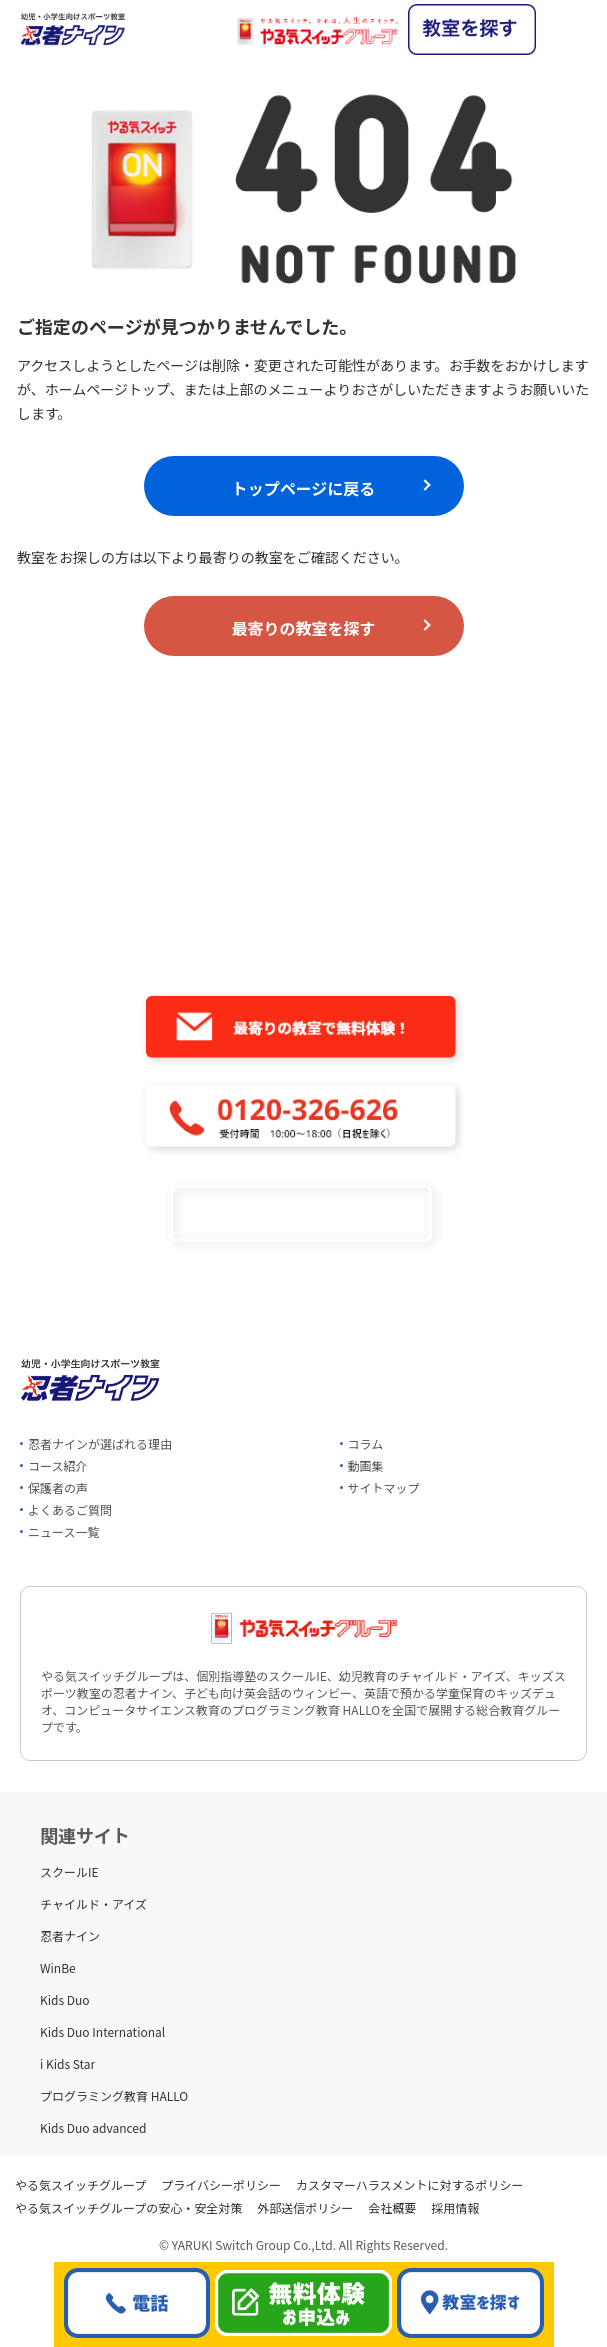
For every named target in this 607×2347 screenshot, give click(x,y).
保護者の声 (58, 1487)
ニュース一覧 (63, 1531)
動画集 (366, 1465)
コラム (366, 1443)
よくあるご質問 (70, 1509)
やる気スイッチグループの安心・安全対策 (128, 2207)
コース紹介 (57, 1465)
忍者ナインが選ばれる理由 (100, 1443)
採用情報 (455, 2207)
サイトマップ (384, 1487)
